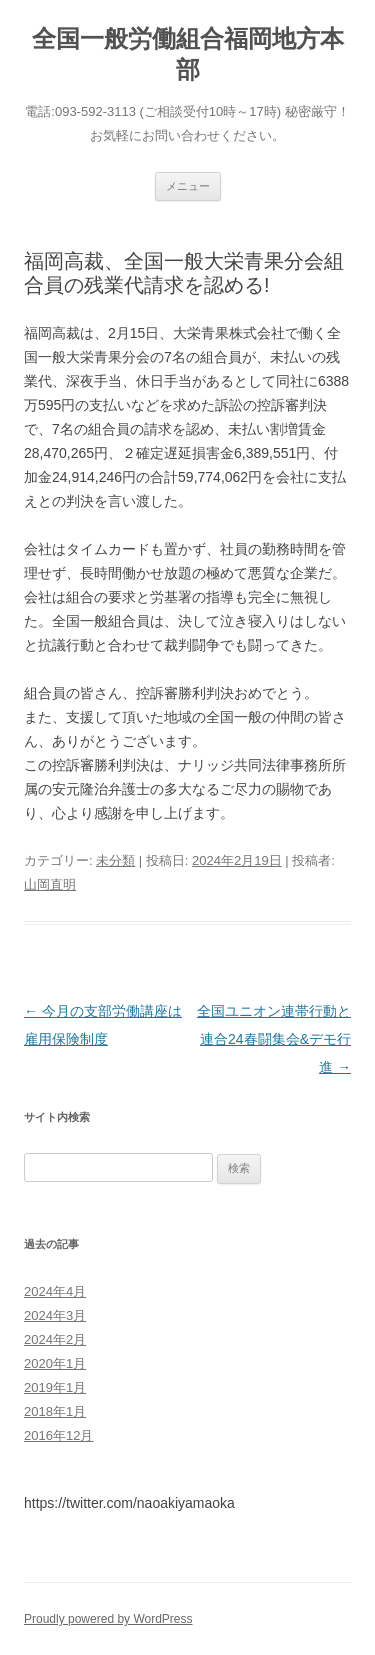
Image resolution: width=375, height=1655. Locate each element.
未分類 (115, 860)
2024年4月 (55, 1291)
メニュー (188, 186)
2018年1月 (55, 1411)
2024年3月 (55, 1315)
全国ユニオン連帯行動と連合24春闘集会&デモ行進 (274, 1039)
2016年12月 (58, 1435)
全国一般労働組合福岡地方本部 (188, 54)
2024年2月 (55, 1339)
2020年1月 (55, 1363)
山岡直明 (50, 884)
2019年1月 (55, 1387)
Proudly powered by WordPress (108, 1619)
